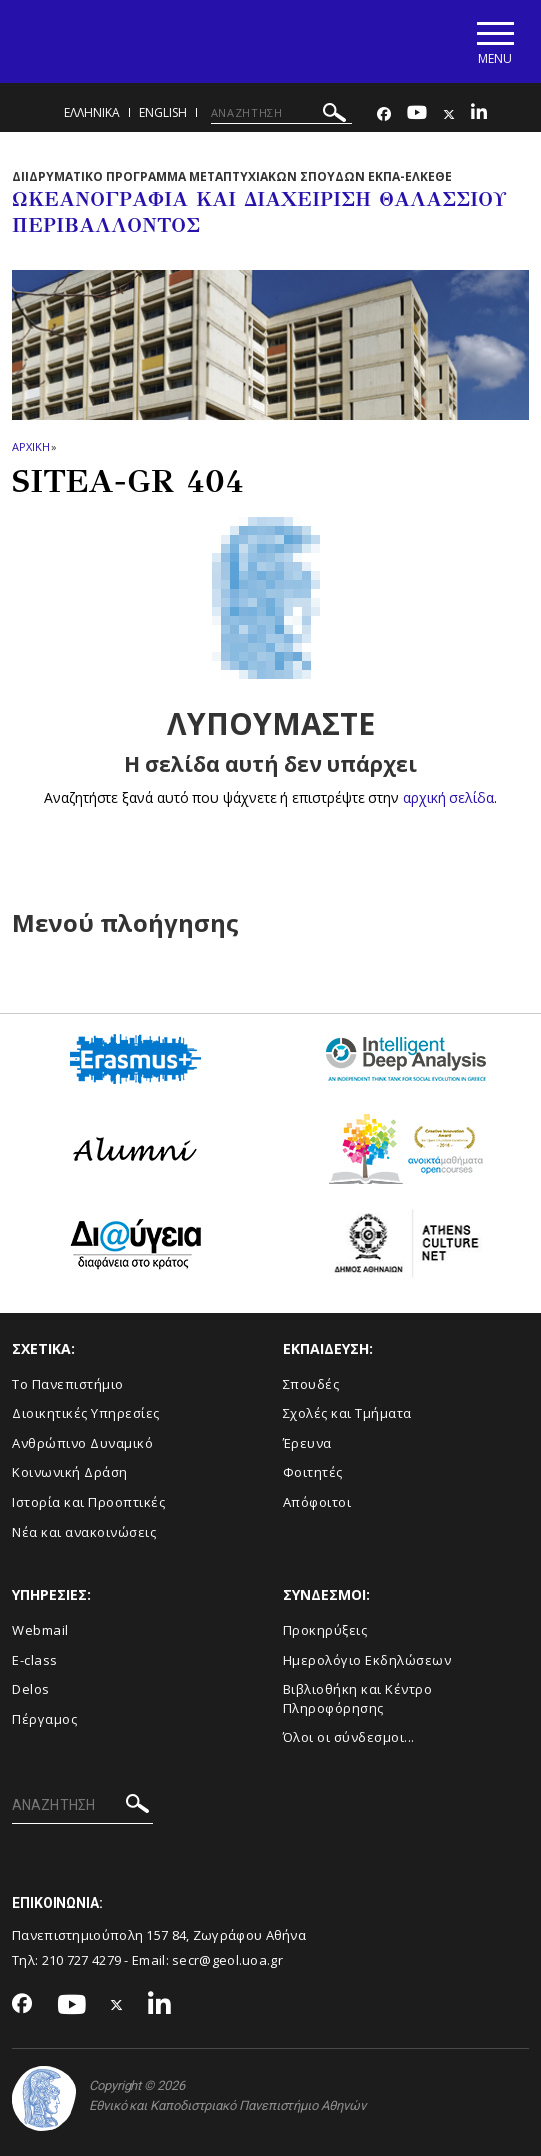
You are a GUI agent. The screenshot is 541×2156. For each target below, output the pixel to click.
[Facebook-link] (384, 114)
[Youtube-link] (417, 114)
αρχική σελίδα (448, 797)
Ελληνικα (92, 112)
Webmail (40, 1630)
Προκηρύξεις (325, 1630)
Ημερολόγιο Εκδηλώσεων (367, 1660)
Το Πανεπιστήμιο (68, 1384)
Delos (31, 1689)
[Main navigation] (494, 41)
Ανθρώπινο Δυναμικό (82, 1443)
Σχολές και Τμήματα (347, 1413)
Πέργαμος (44, 1719)
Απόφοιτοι (317, 1502)
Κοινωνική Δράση (70, 1472)
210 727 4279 (82, 1960)
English (163, 112)
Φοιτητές (313, 1472)
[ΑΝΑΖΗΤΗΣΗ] (281, 113)
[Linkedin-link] (479, 114)
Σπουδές (311, 1384)
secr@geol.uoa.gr (227, 1960)
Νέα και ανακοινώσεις (84, 1532)
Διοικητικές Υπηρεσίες (86, 1413)
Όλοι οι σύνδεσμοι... (349, 1737)
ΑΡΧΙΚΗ (30, 446)
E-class (35, 1660)
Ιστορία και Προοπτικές (88, 1502)
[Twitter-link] (449, 114)
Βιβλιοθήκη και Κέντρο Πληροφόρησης (358, 1698)
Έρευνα (307, 1443)
